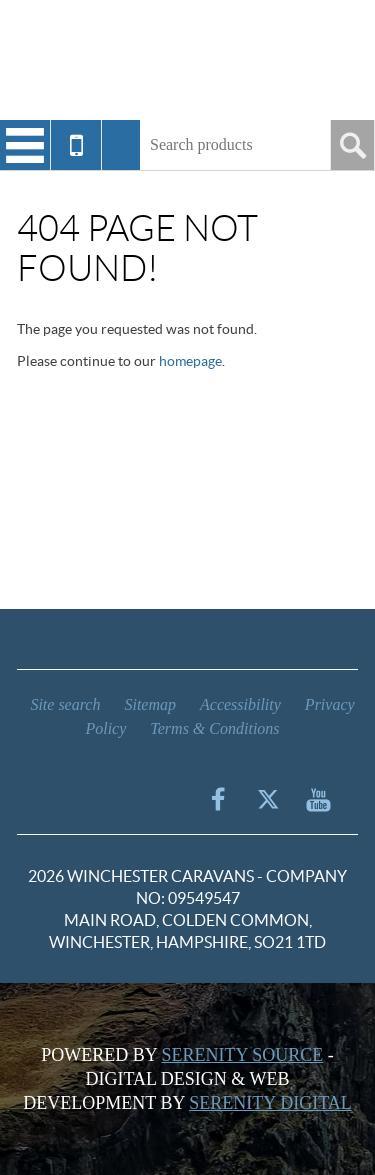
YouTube (318, 799)
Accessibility (240, 704)
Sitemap (150, 704)
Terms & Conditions (214, 728)
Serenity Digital (270, 1103)
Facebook (218, 799)
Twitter (268, 799)
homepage (190, 361)
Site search (65, 704)
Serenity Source (243, 1055)
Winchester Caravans (188, 60)
